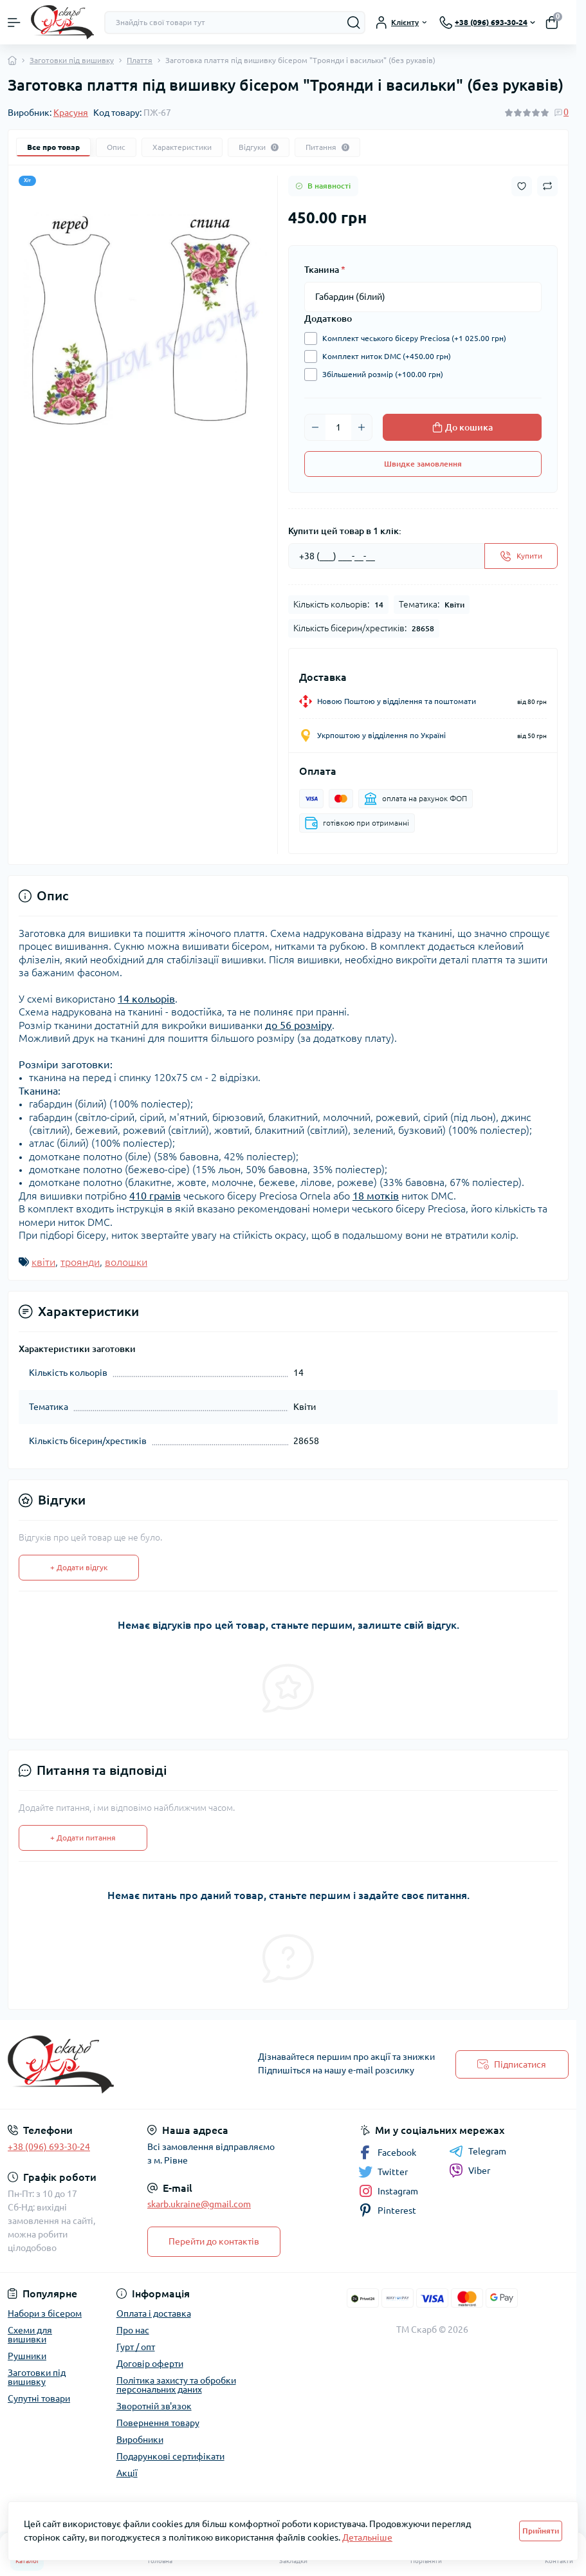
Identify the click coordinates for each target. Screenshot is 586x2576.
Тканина (324, 269)
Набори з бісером (45, 2313)
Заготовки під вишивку (72, 60)
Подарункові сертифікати (170, 2456)
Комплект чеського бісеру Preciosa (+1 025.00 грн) (411, 338)
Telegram (477, 2151)
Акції (127, 2473)
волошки (126, 1262)
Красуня (70, 112)
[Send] (521, 556)
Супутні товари (39, 2398)
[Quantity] (338, 427)
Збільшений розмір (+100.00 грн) (379, 374)
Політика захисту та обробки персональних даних (176, 2385)
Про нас (132, 2330)
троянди (80, 1262)
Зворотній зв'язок (154, 2406)
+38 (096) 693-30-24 (49, 2147)
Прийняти (540, 2530)
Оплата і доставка (153, 2313)
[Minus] (315, 427)
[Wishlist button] (521, 186)
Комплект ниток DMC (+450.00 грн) (383, 356)
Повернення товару (157, 2423)
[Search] (353, 22)
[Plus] (361, 427)
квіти (43, 1262)
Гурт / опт (135, 2347)
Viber (469, 2171)
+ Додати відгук (78, 1567)
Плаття (139, 60)
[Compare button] (547, 186)
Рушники (27, 2356)
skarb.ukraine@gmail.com (199, 2204)
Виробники (139, 2439)
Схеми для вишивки (30, 2334)
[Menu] (14, 22)
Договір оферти (149, 2363)
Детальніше (367, 2537)
